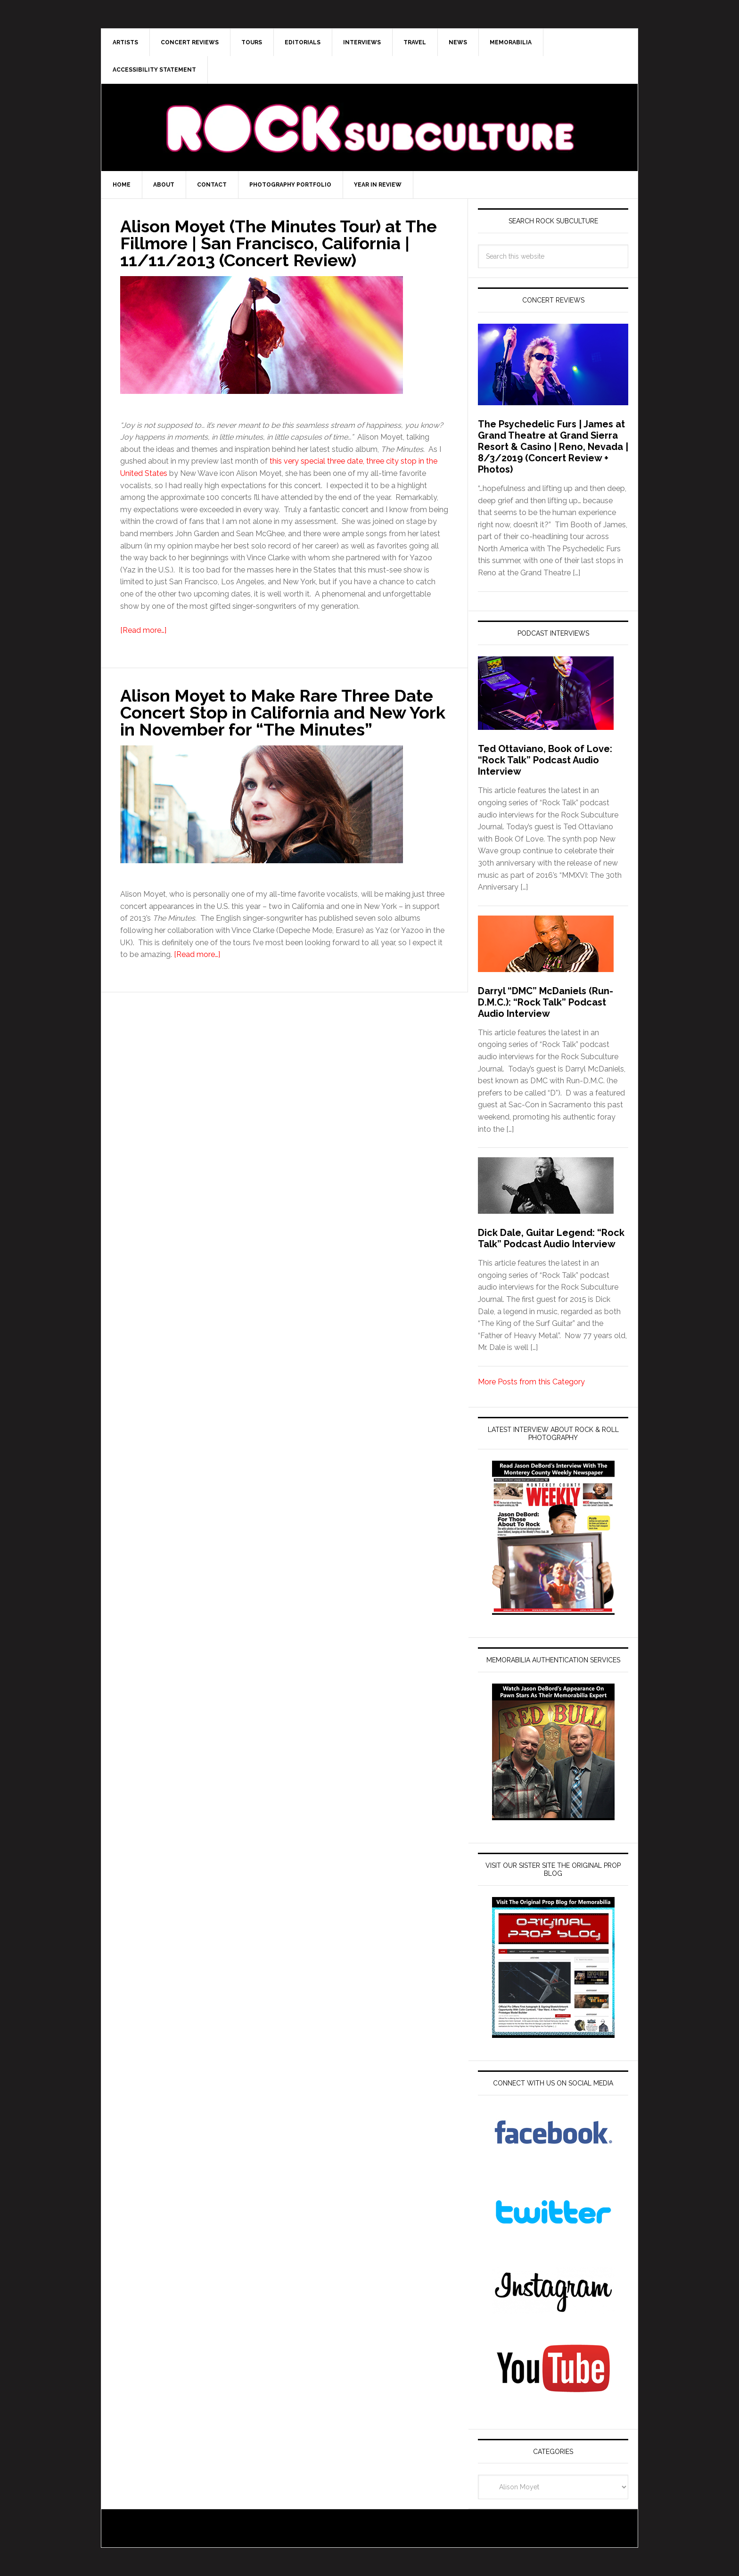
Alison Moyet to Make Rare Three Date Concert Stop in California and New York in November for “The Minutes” (282, 712)
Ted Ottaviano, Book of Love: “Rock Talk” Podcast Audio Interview (545, 760)
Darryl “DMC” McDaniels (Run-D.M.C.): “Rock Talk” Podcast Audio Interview (545, 1002)
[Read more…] (143, 630)
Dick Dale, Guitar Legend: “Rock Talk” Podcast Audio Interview (551, 1238)
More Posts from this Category (531, 1381)
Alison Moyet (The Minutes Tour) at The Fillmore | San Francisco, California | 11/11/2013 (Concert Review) (278, 243)
